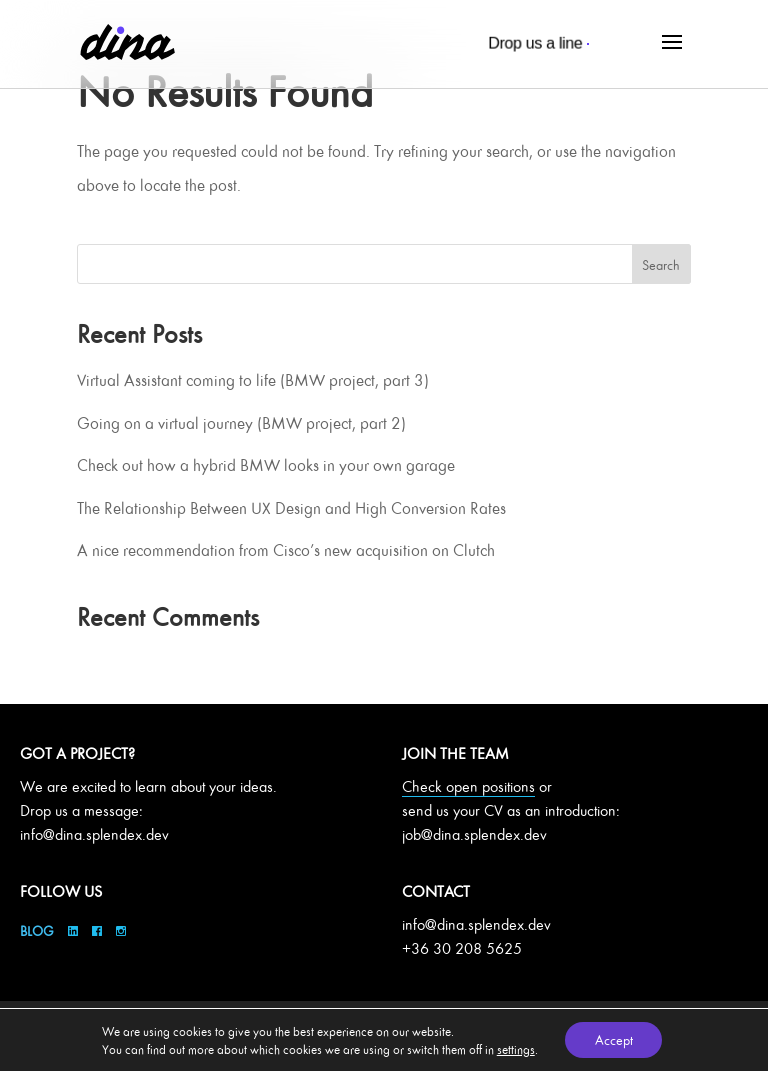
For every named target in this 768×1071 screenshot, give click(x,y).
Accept (614, 1039)
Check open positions (468, 786)
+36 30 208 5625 (462, 948)
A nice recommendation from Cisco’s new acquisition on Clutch (286, 550)
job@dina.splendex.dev (474, 834)
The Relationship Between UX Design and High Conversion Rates (291, 508)
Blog (39, 930)
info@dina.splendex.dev (94, 834)
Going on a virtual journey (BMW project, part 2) (241, 423)
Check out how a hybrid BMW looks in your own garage (266, 465)
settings (515, 1049)
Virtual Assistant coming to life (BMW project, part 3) (253, 380)
